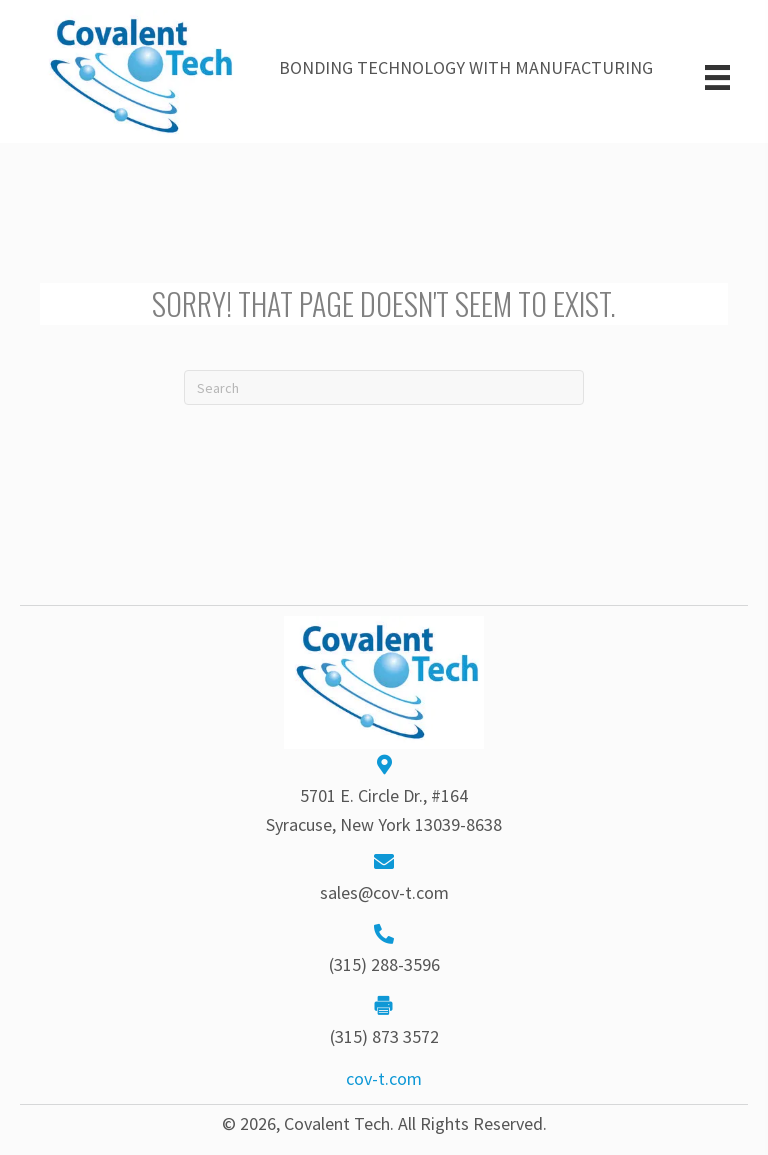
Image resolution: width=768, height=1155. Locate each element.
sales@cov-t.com (384, 892)
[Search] (384, 387)
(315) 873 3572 (384, 1036)
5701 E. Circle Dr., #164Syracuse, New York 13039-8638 (384, 810)
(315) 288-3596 (384, 964)
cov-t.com (384, 1078)
